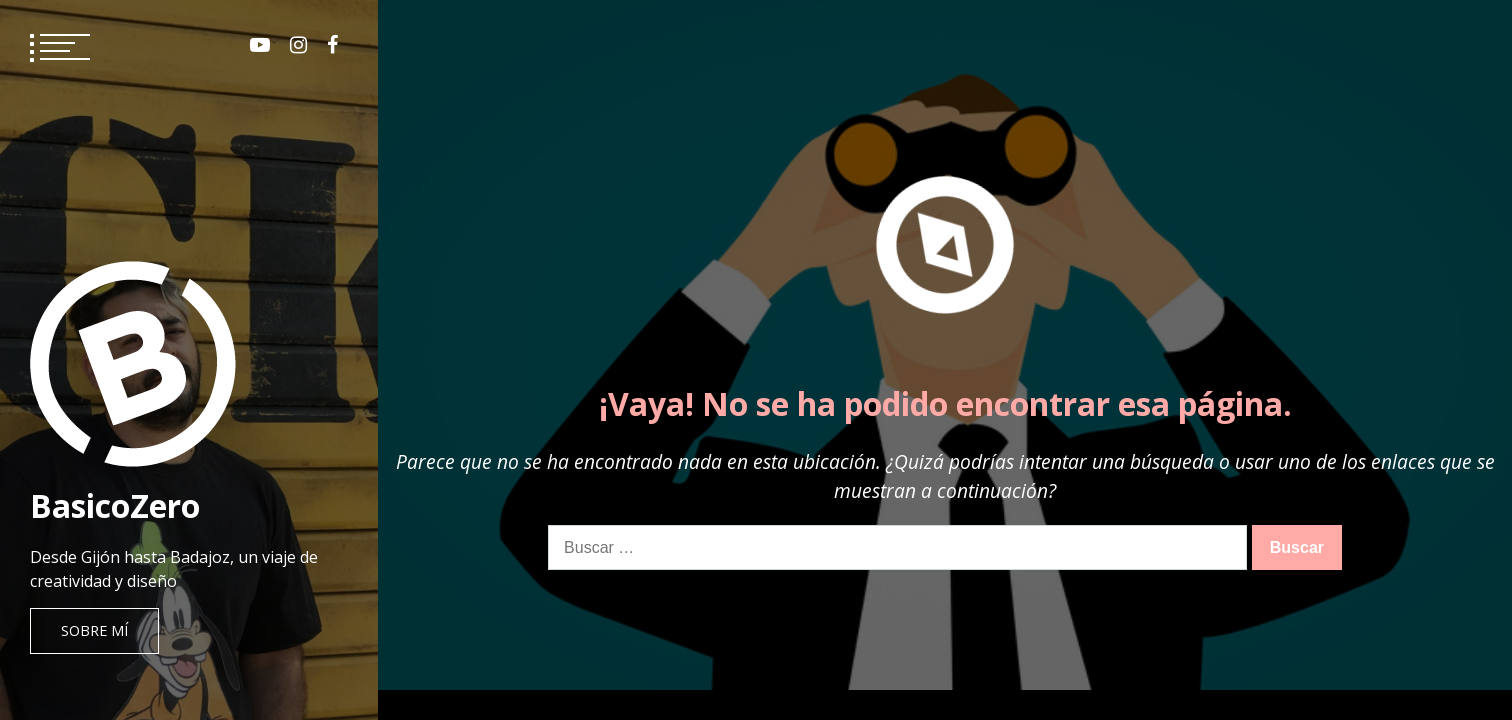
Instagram (298, 45)
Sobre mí (94, 630)
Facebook (332, 45)
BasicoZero (115, 505)
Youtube (260, 45)
